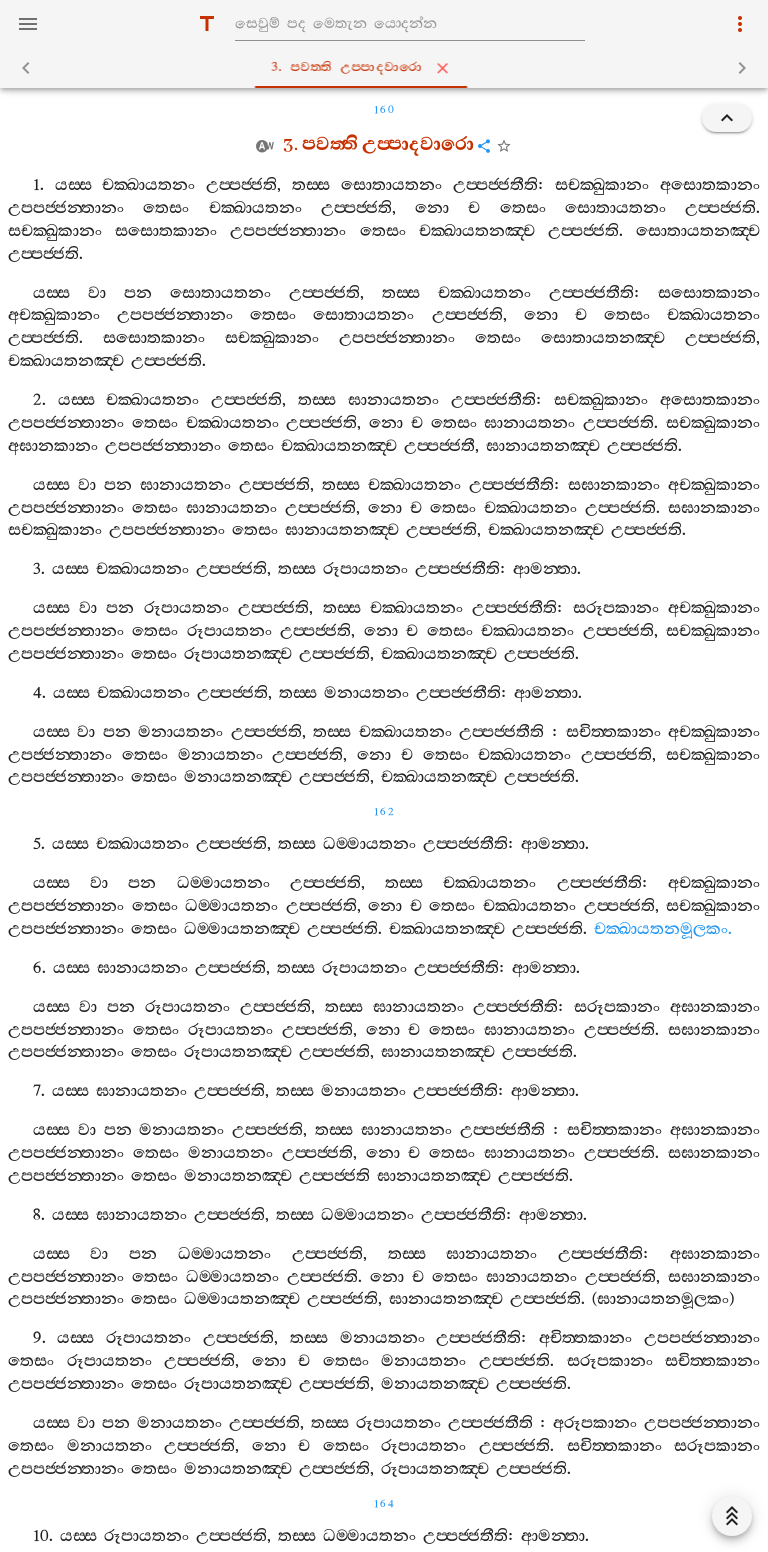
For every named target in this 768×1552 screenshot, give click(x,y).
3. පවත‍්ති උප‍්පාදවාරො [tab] (388, 68)
